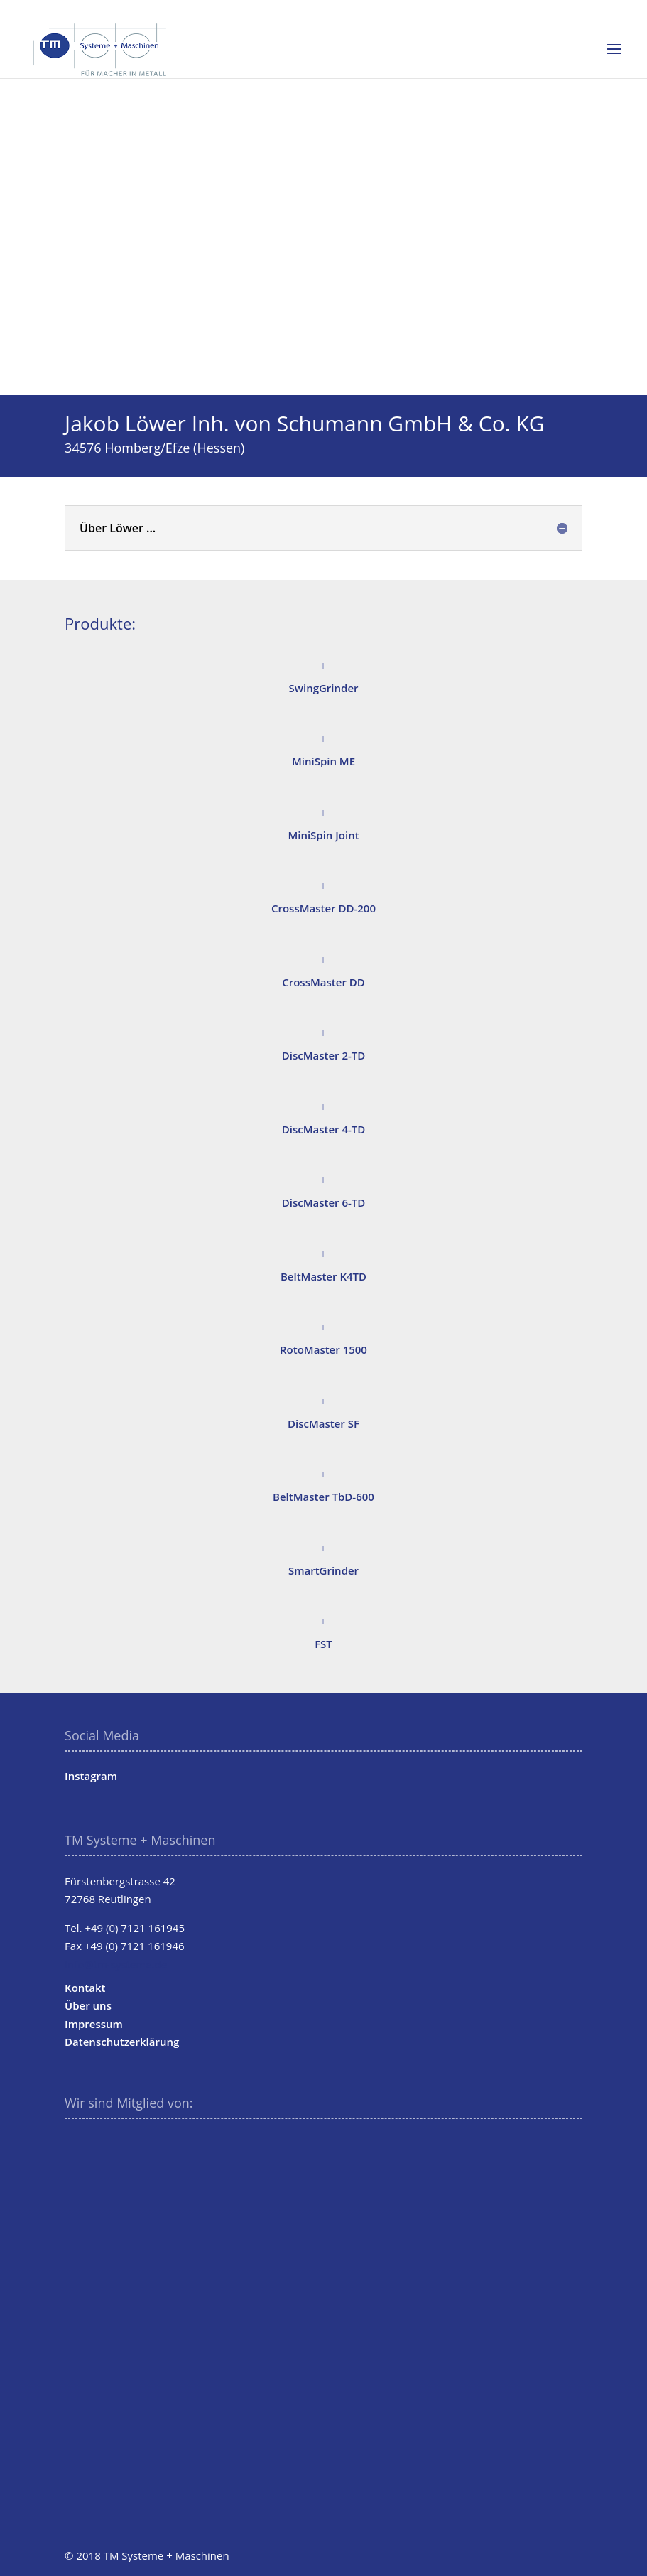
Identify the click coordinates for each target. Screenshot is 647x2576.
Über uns (88, 2005)
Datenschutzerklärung (122, 2042)
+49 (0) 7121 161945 (135, 1928)
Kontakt (85, 1987)
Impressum (94, 2024)
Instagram (91, 1776)
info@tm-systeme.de (116, 1964)
